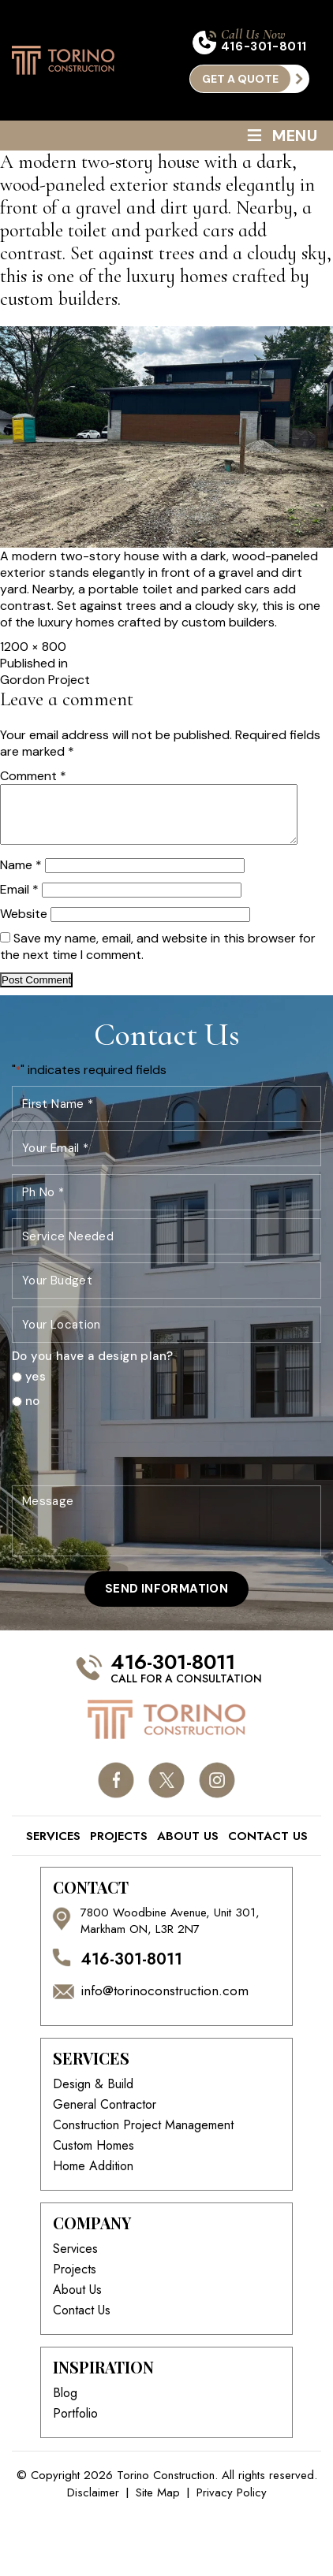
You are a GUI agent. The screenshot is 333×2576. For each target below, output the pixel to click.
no (32, 1413)
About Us (188, 1848)
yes (35, 1389)
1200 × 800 (33, 646)
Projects (119, 1848)
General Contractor (104, 2116)
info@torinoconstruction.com (164, 2002)
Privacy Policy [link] (231, 2504)
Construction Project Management (143, 2137)
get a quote (240, 79)
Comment (33, 776)
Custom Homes (93, 2157)
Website (23, 925)
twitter (167, 1792)
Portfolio (75, 2425)
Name (21, 876)
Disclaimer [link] (93, 2504)
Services (53, 1848)
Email (19, 901)
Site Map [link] (158, 2504)
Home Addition (93, 2178)
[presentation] (132, 1458)
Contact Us (268, 1848)
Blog (65, 2405)
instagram (217, 1792)
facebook (116, 1792)
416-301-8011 (264, 47)
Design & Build (93, 2096)
